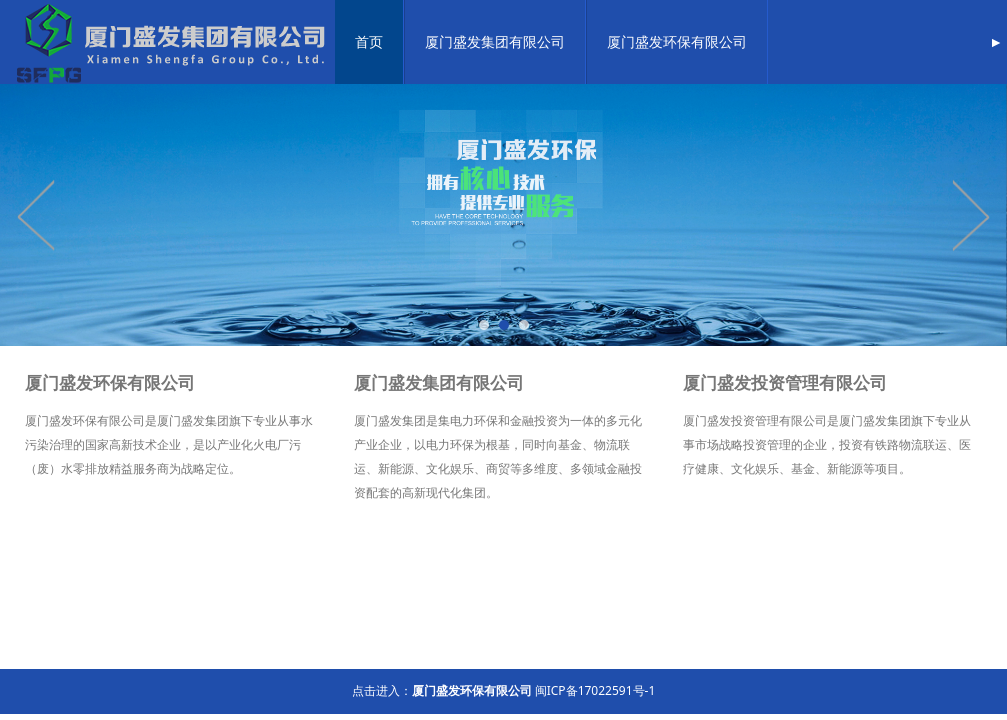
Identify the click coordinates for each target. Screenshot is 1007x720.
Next (970, 215)
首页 (369, 41)
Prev (37, 215)
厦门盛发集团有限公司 (495, 41)
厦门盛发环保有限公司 (677, 41)
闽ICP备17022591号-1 (595, 690)
